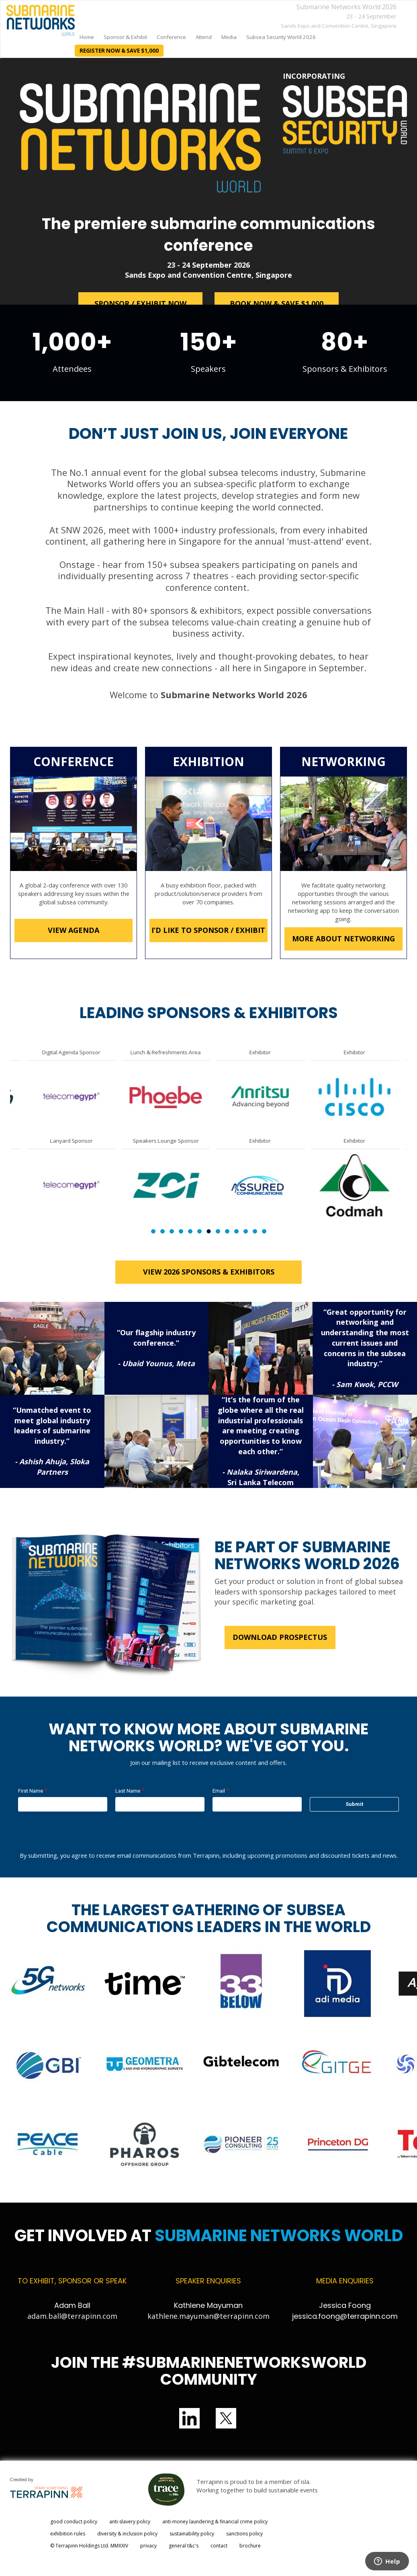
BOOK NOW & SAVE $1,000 (276, 303)
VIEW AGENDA (73, 930)
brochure (250, 2545)
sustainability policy (192, 2533)
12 (255, 1231)
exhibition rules (67, 2533)
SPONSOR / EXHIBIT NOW (140, 303)
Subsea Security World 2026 (281, 37)
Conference (171, 37)
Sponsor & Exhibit (125, 37)
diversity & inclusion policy (127, 2533)
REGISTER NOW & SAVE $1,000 (119, 50)
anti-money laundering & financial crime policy (215, 2521)
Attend (204, 37)
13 (264, 1231)
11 (245, 1231)
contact (219, 2545)
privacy (148, 2545)
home (87, 37)
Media (229, 37)
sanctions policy (244, 2533)
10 (236, 1231)
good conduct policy (73, 2521)
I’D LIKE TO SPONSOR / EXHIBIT (209, 930)
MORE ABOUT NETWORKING (343, 938)
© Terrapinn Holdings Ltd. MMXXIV (89, 2545)
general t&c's (183, 2545)
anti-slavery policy (129, 2521)
